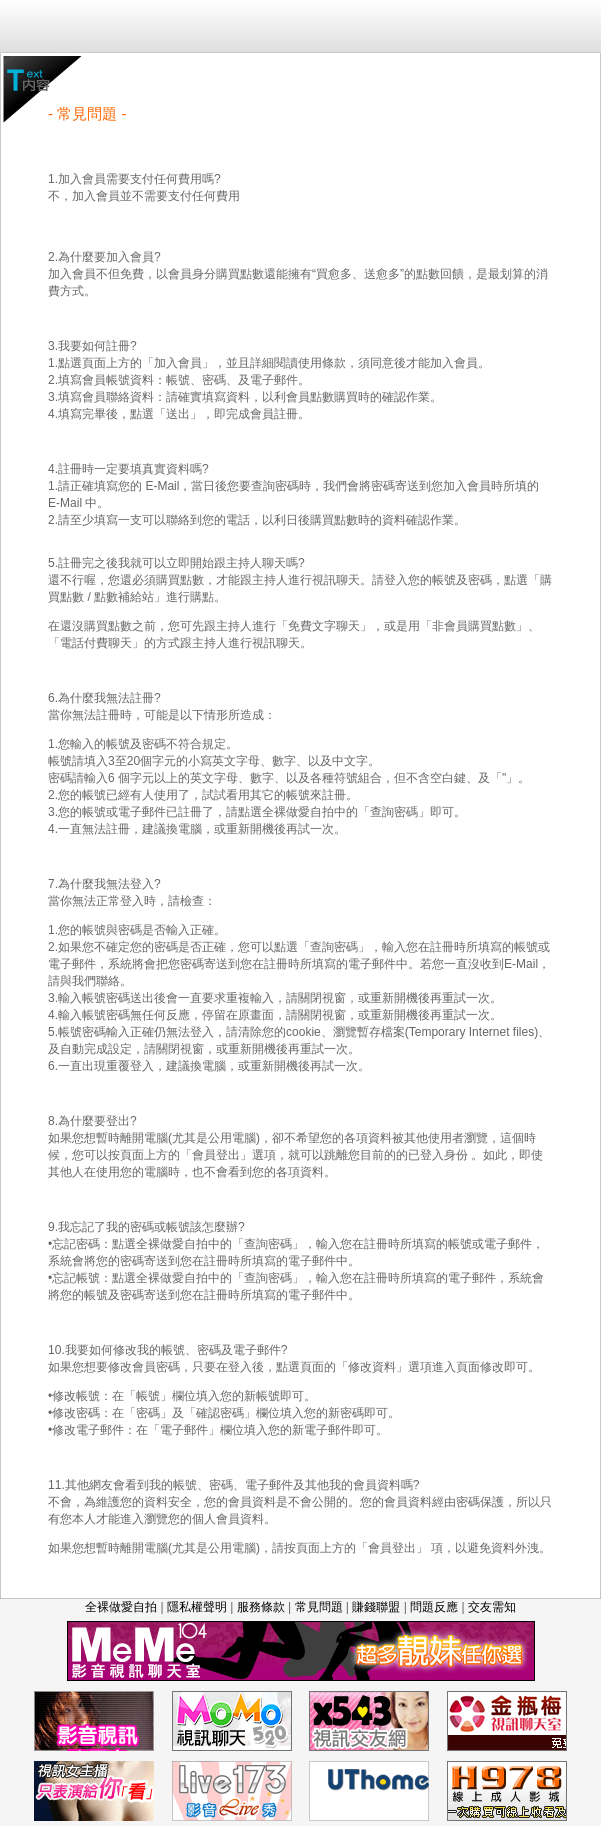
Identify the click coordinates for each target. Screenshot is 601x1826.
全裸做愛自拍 (121, 1607)
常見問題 (319, 1607)
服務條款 (261, 1607)
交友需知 (492, 1607)
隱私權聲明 (197, 1607)
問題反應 (434, 1607)
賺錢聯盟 (376, 1607)
